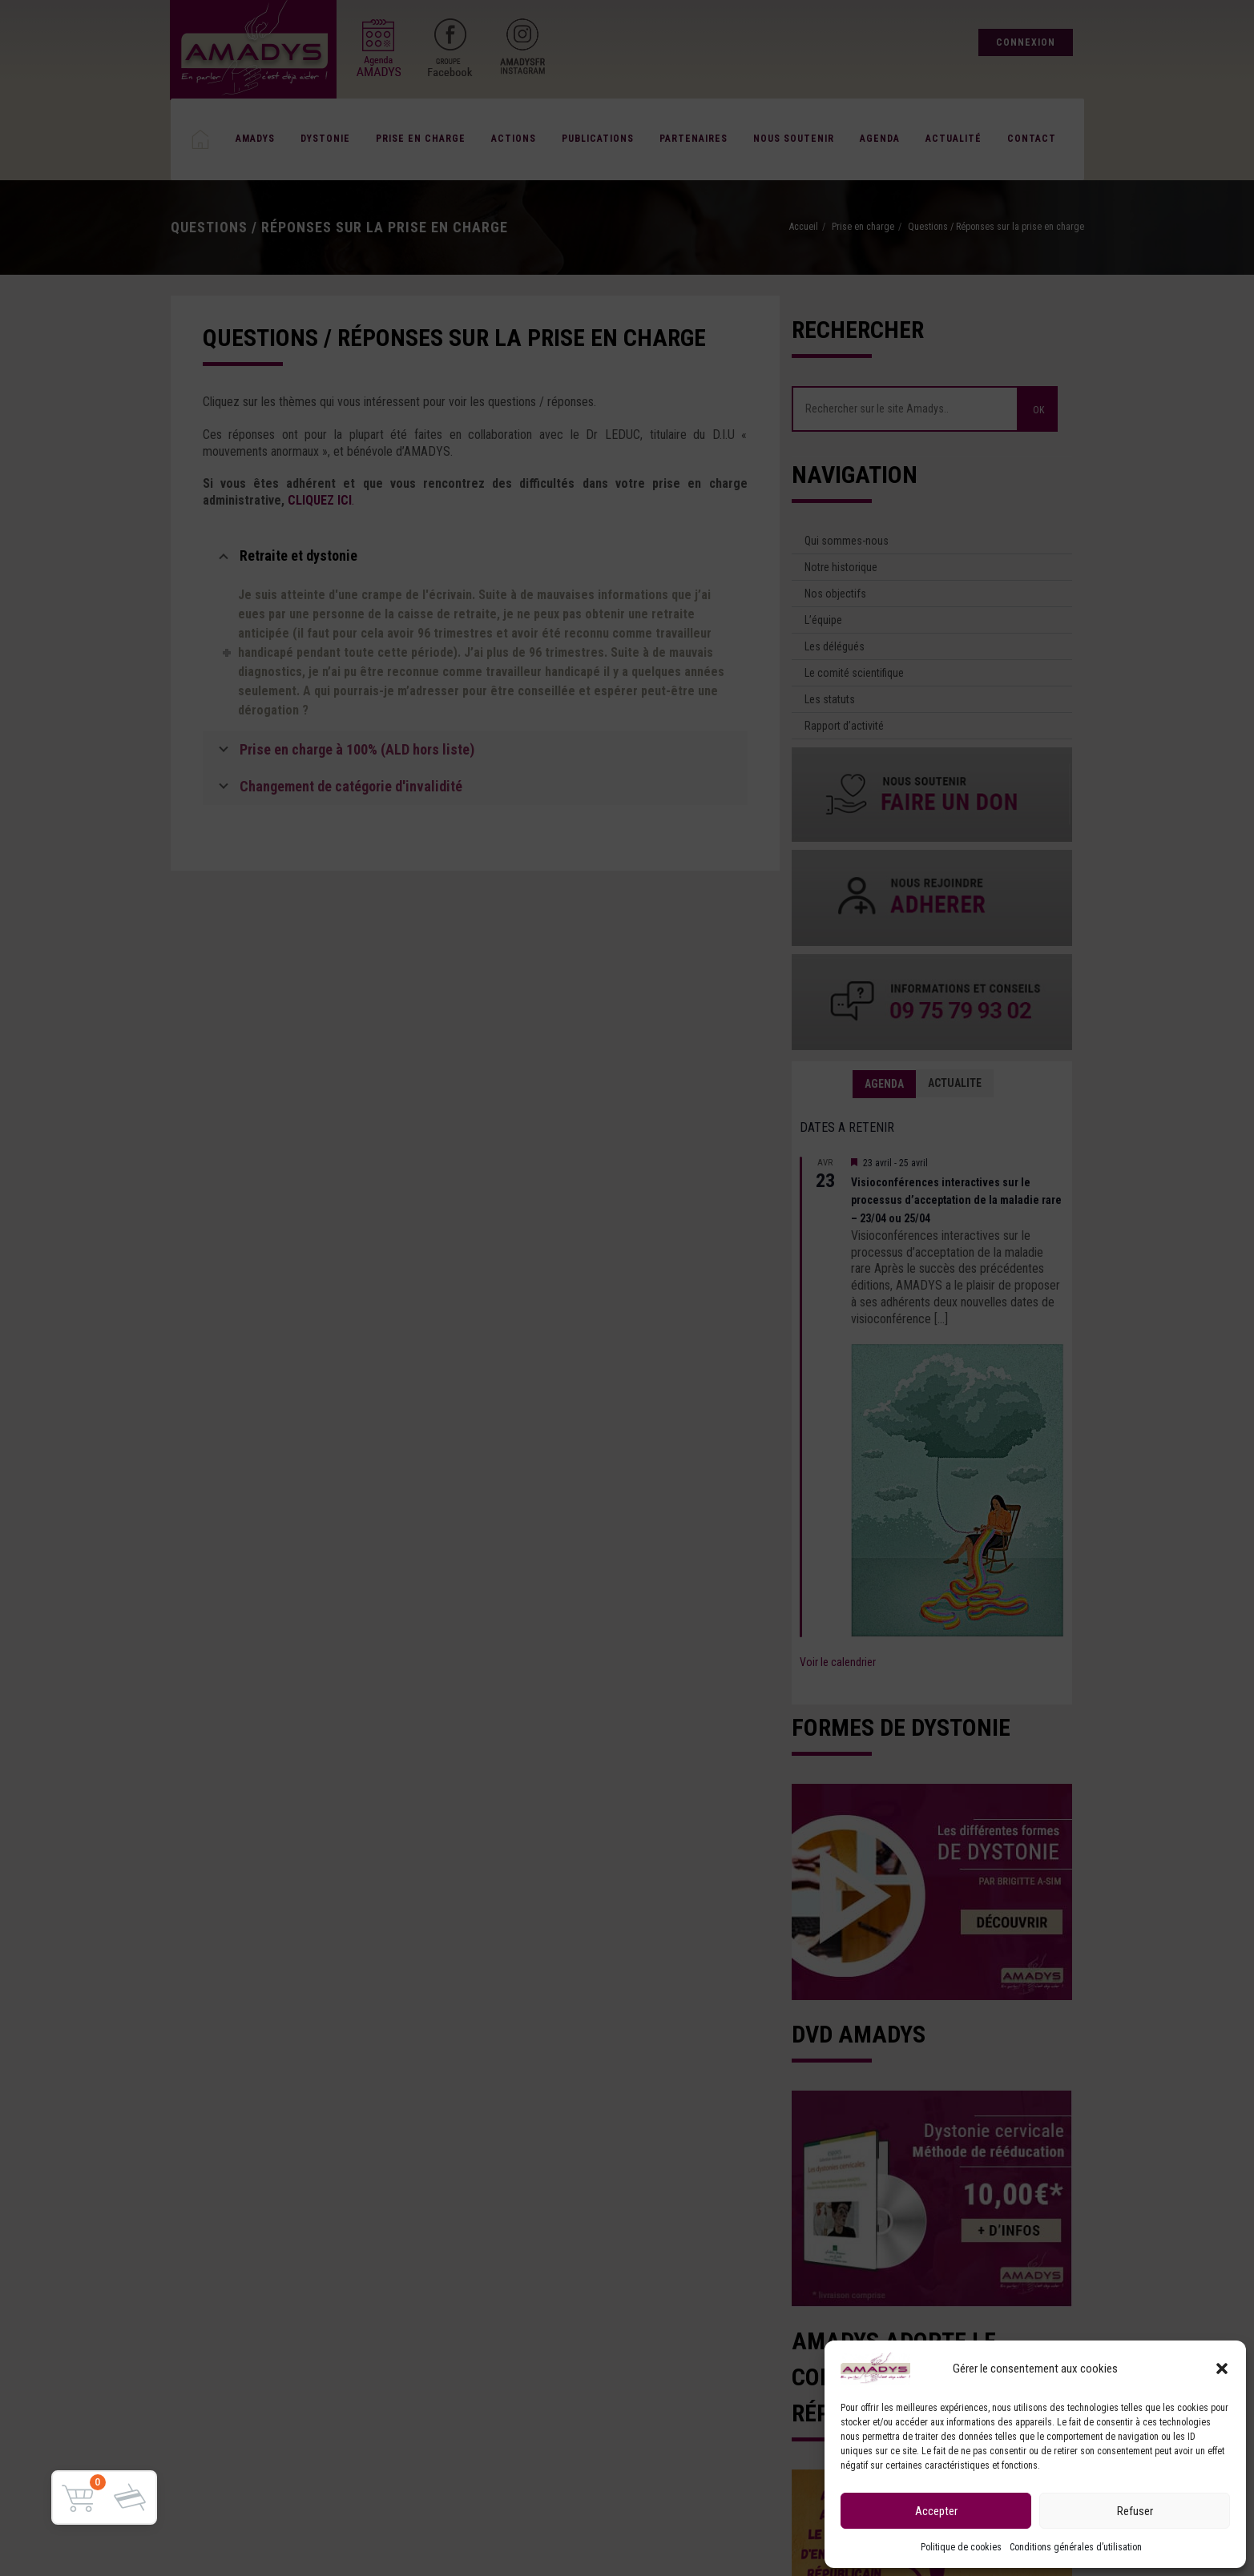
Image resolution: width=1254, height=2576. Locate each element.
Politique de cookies (961, 2547)
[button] (1222, 2369)
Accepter (936, 2511)
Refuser (1135, 2511)
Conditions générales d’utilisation (1076, 2547)
